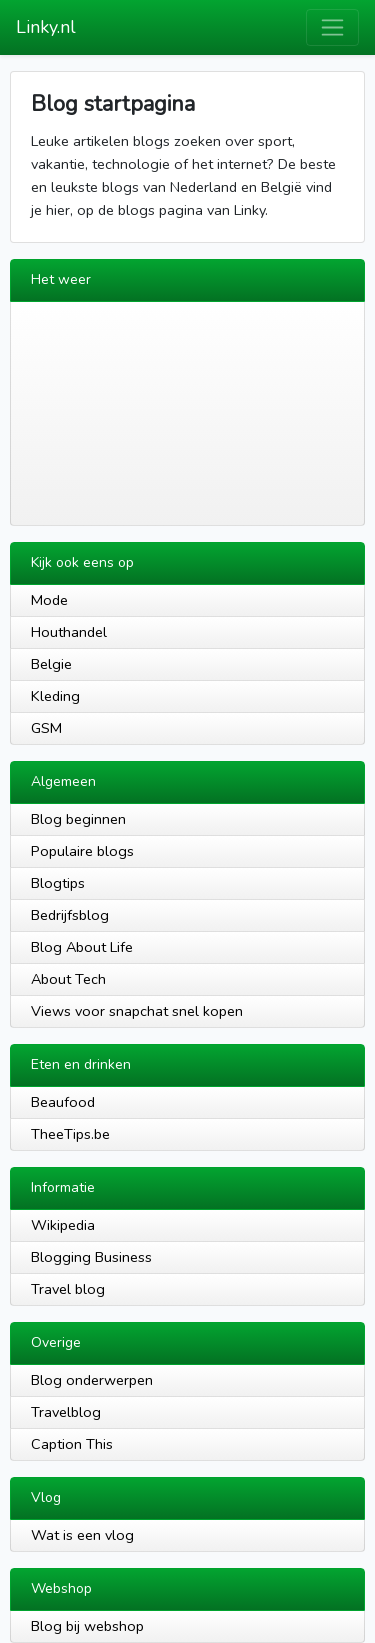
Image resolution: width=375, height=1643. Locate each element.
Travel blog (68, 1289)
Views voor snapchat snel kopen (137, 1011)
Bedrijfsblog (70, 915)
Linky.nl (46, 27)
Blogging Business (91, 1257)
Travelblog (66, 1412)
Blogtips (58, 883)
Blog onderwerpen (92, 1380)
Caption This (72, 1444)
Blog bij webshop (87, 1626)
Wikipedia (63, 1225)
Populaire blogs (82, 851)
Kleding (55, 696)
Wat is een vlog (82, 1535)
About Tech (68, 979)
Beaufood (63, 1102)
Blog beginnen (78, 819)
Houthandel (69, 632)
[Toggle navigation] (332, 27)
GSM (46, 728)
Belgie (51, 664)
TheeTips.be (70, 1134)
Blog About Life (82, 947)
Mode (49, 600)
